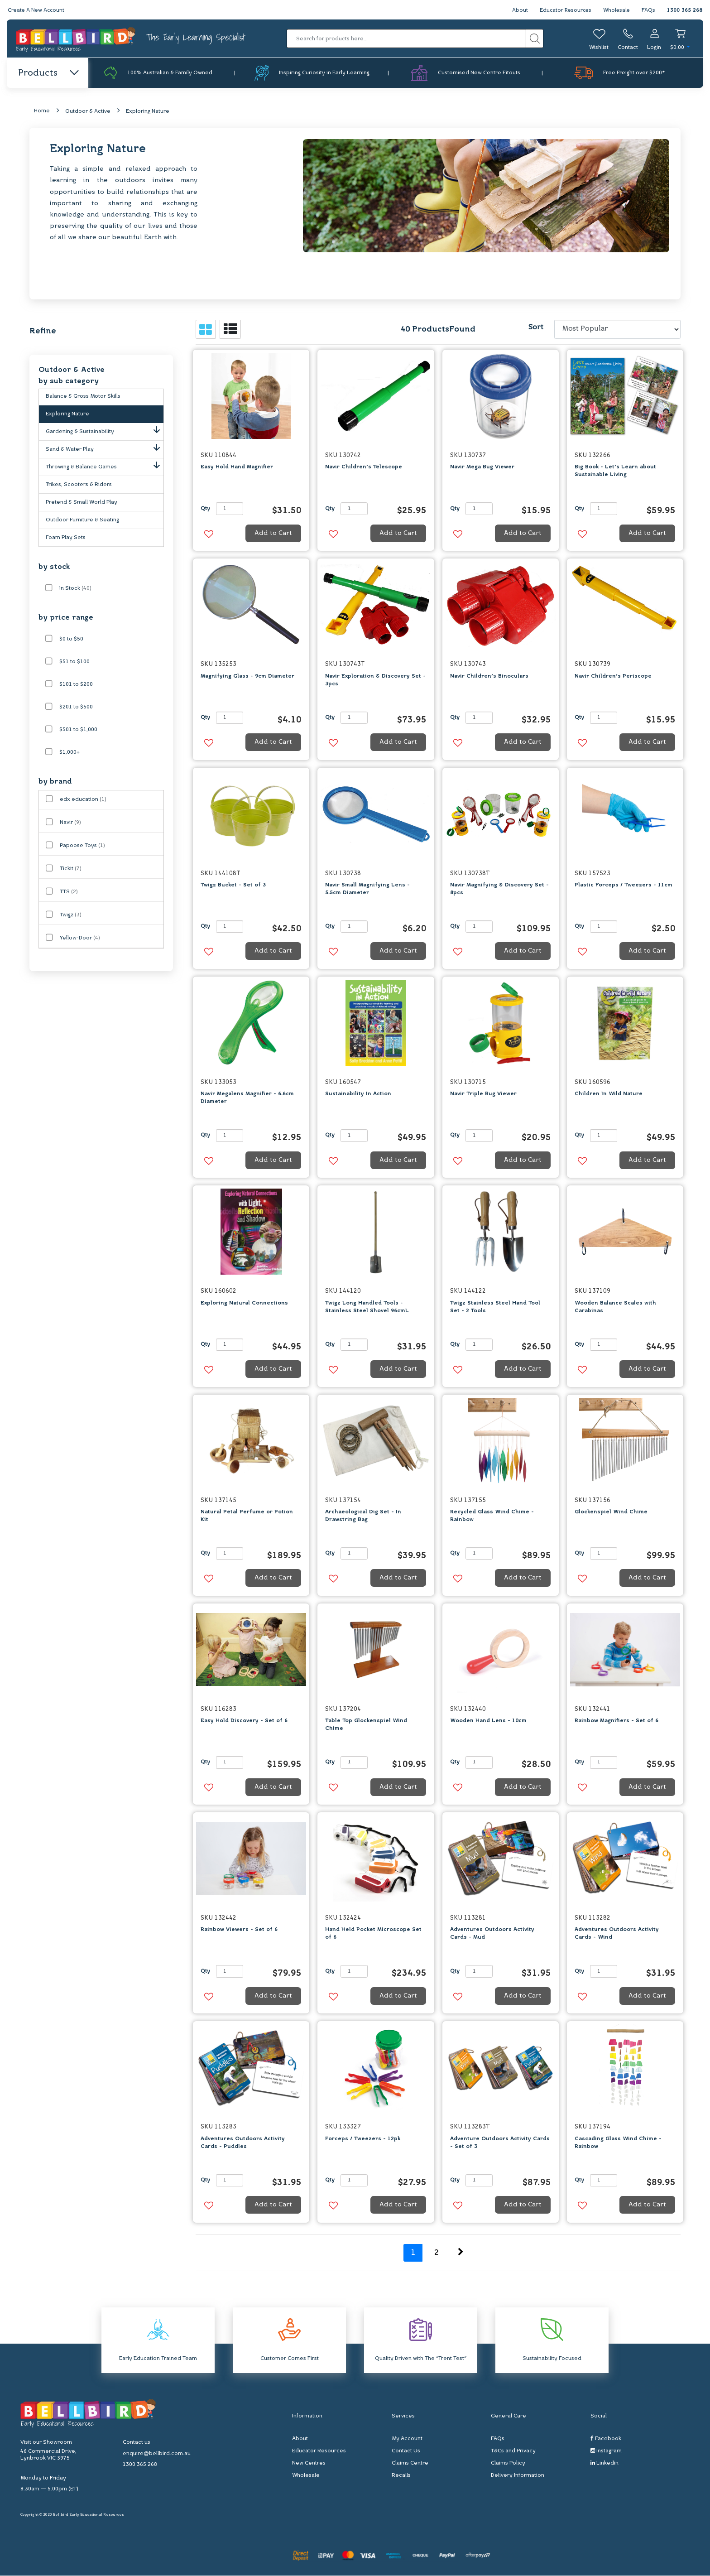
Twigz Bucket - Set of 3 (233, 885)
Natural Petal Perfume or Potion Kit (247, 1516)
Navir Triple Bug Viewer (483, 1094)
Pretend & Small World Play (81, 502)
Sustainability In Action (358, 1094)
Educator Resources (563, 10)
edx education (83, 799)
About (517, 10)
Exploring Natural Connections (244, 1303)
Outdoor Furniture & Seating (82, 520)
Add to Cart (273, 533)
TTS (69, 892)
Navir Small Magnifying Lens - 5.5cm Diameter (367, 889)
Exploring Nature (147, 112)
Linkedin (604, 2463)
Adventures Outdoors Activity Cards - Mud (492, 1933)
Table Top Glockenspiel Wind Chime (366, 1725)
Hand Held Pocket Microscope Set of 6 (373, 1933)
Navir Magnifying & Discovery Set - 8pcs (499, 889)
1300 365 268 (684, 10)
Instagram (606, 2451)
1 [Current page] (413, 2253)
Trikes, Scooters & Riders (79, 484)
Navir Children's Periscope (613, 676)
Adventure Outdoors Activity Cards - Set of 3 (500, 2142)
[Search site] (534, 38)
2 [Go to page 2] (436, 2253)
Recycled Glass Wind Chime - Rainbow (492, 1516)
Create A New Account (37, 10)
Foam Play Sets (66, 537)
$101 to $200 (76, 684)
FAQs (648, 10)
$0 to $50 (71, 639)
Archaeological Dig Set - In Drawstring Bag (363, 1516)
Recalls (401, 2476)
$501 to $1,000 (78, 729)
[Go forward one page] (461, 2253)
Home (42, 111)
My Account (407, 2439)
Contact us (136, 2443)
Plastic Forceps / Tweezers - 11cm (623, 885)
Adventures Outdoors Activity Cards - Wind (617, 1933)
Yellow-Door (80, 938)
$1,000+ (69, 752)
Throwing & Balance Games (104, 465)
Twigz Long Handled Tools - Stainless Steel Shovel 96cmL (367, 1307)
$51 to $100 (74, 661)
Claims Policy (508, 2463)
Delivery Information (517, 2476)
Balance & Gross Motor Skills (83, 396)
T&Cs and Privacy (513, 2451)
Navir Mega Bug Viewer (482, 467)
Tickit (71, 869)
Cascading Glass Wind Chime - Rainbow (618, 2142)
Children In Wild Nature (609, 1094)
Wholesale (616, 10)
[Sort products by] (617, 329)
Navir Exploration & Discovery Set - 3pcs (375, 680)
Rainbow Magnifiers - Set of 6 (616, 1721)
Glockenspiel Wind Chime (611, 1512)
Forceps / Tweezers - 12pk (362, 2139)
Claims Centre (410, 2463)
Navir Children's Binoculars (489, 676)
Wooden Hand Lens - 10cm (488, 1721)
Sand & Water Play (104, 447)
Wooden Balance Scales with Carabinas (615, 1307)
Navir (70, 822)
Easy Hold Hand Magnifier (237, 467)
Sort (535, 327)
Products (47, 73)
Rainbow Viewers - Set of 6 (239, 1930)
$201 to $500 (76, 707)
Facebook (605, 2439)
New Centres (309, 2463)
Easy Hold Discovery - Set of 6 (244, 1721)
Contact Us (406, 2451)
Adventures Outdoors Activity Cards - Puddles (243, 2142)
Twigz (71, 915)
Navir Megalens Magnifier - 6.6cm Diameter (247, 1098)
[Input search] (407, 38)
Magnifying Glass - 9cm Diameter (247, 676)
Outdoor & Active (87, 112)
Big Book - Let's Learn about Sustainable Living (615, 471)
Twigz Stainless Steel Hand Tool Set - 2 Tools (495, 1307)
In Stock (75, 588)
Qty (205, 508)
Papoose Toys (82, 845)
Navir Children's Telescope (363, 467)
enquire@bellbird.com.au (157, 2454)
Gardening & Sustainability (104, 430)
